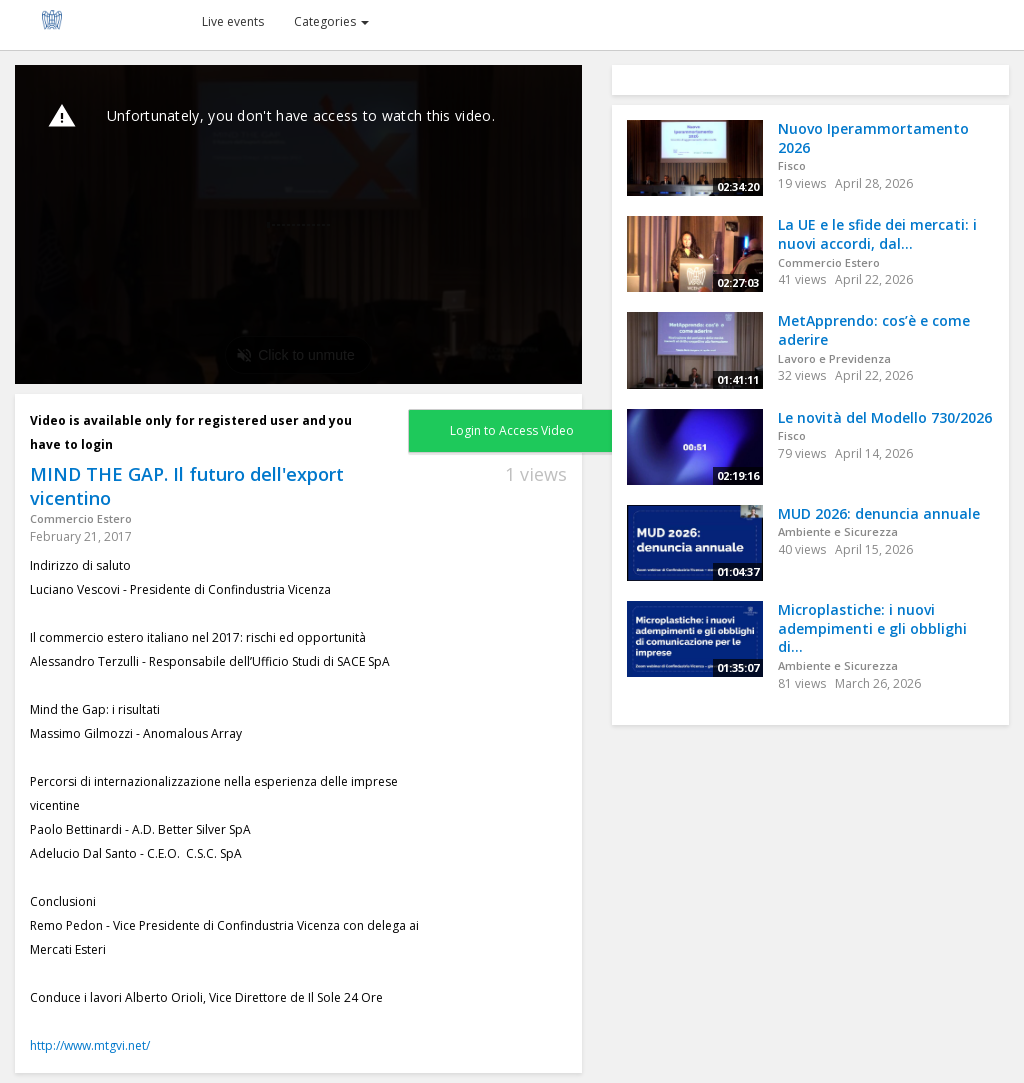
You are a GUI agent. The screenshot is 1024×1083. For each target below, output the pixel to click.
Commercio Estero (81, 518)
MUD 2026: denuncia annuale (879, 513)
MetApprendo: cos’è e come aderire (874, 330)
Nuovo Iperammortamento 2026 (873, 138)
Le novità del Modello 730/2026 (885, 417)
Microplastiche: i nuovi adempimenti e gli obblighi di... (872, 628)
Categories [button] (331, 21)
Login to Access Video (512, 430)
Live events (233, 21)
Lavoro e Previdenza (834, 358)
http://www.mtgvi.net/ (90, 1045)
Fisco (792, 165)
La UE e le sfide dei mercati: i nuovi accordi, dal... (877, 234)
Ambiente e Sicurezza (838, 531)
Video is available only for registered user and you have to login (191, 432)
